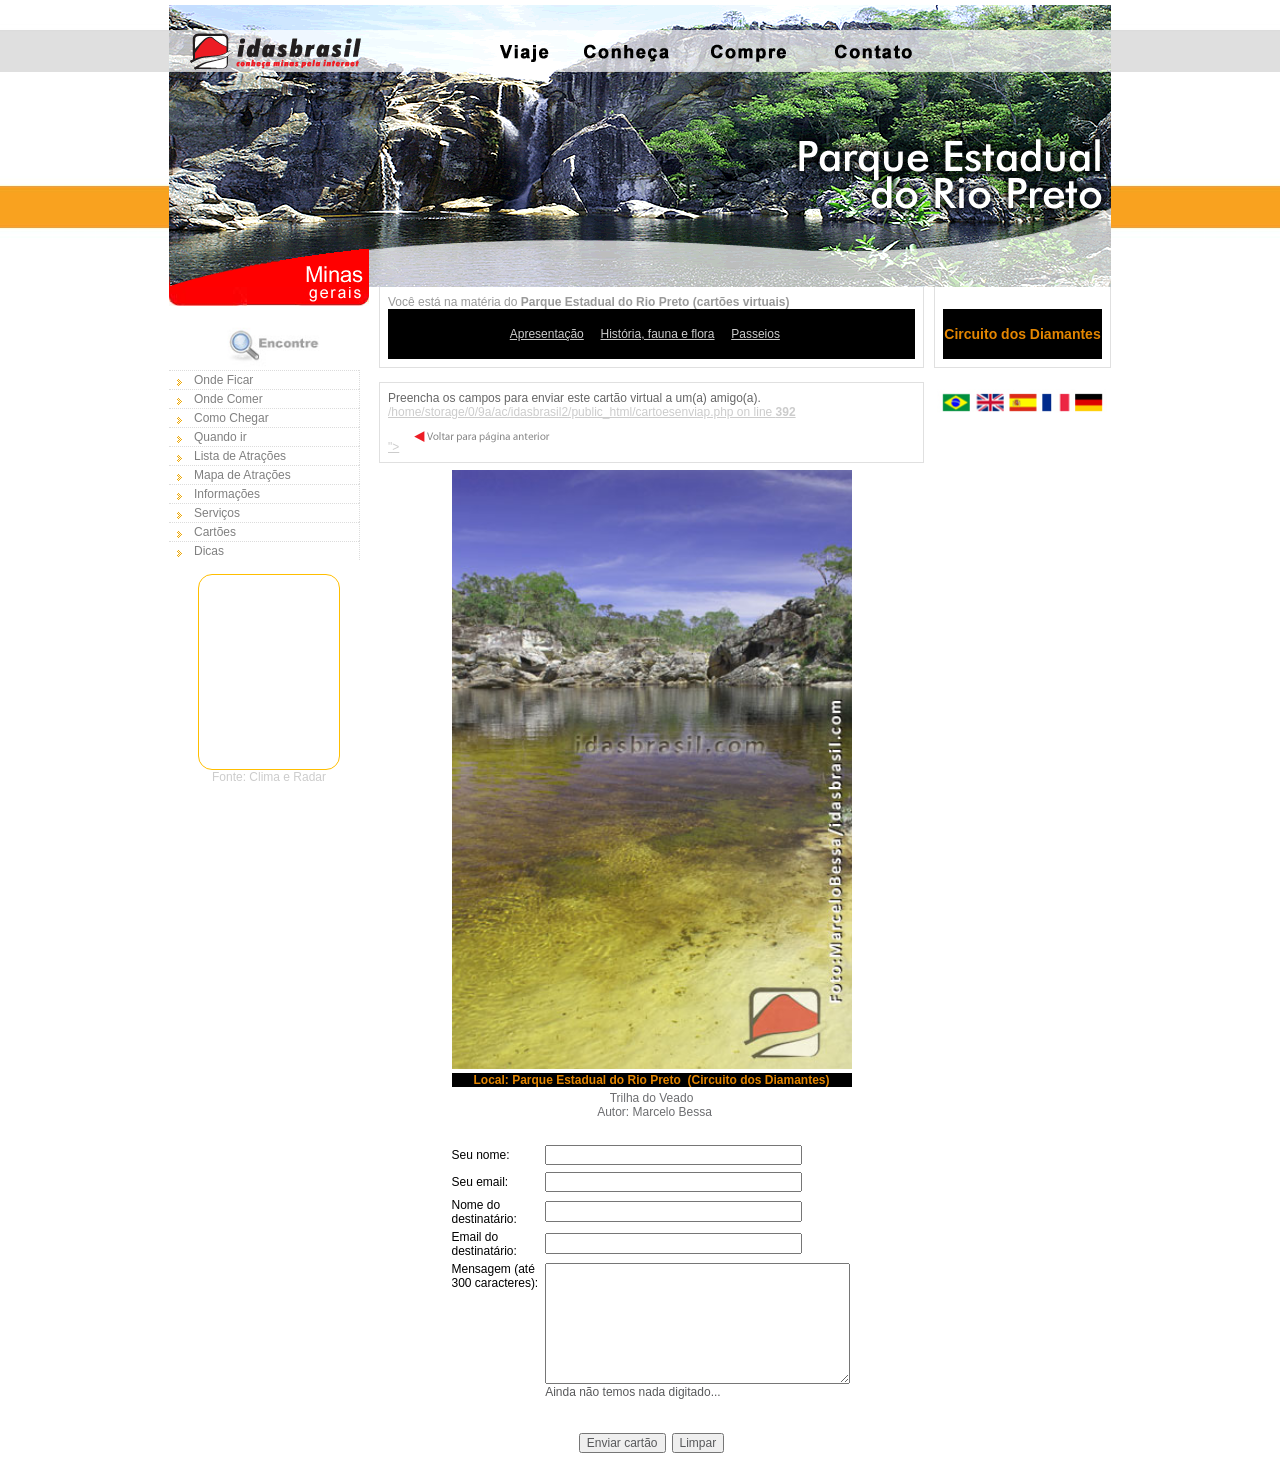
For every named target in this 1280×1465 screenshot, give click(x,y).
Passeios (755, 334)
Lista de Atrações (240, 456)
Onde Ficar (223, 380)
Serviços (217, 513)
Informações (227, 494)
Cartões (215, 532)
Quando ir (220, 437)
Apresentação (547, 334)
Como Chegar (231, 418)
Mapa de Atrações (242, 475)
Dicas (209, 551)
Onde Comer (228, 399)
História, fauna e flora (657, 334)
